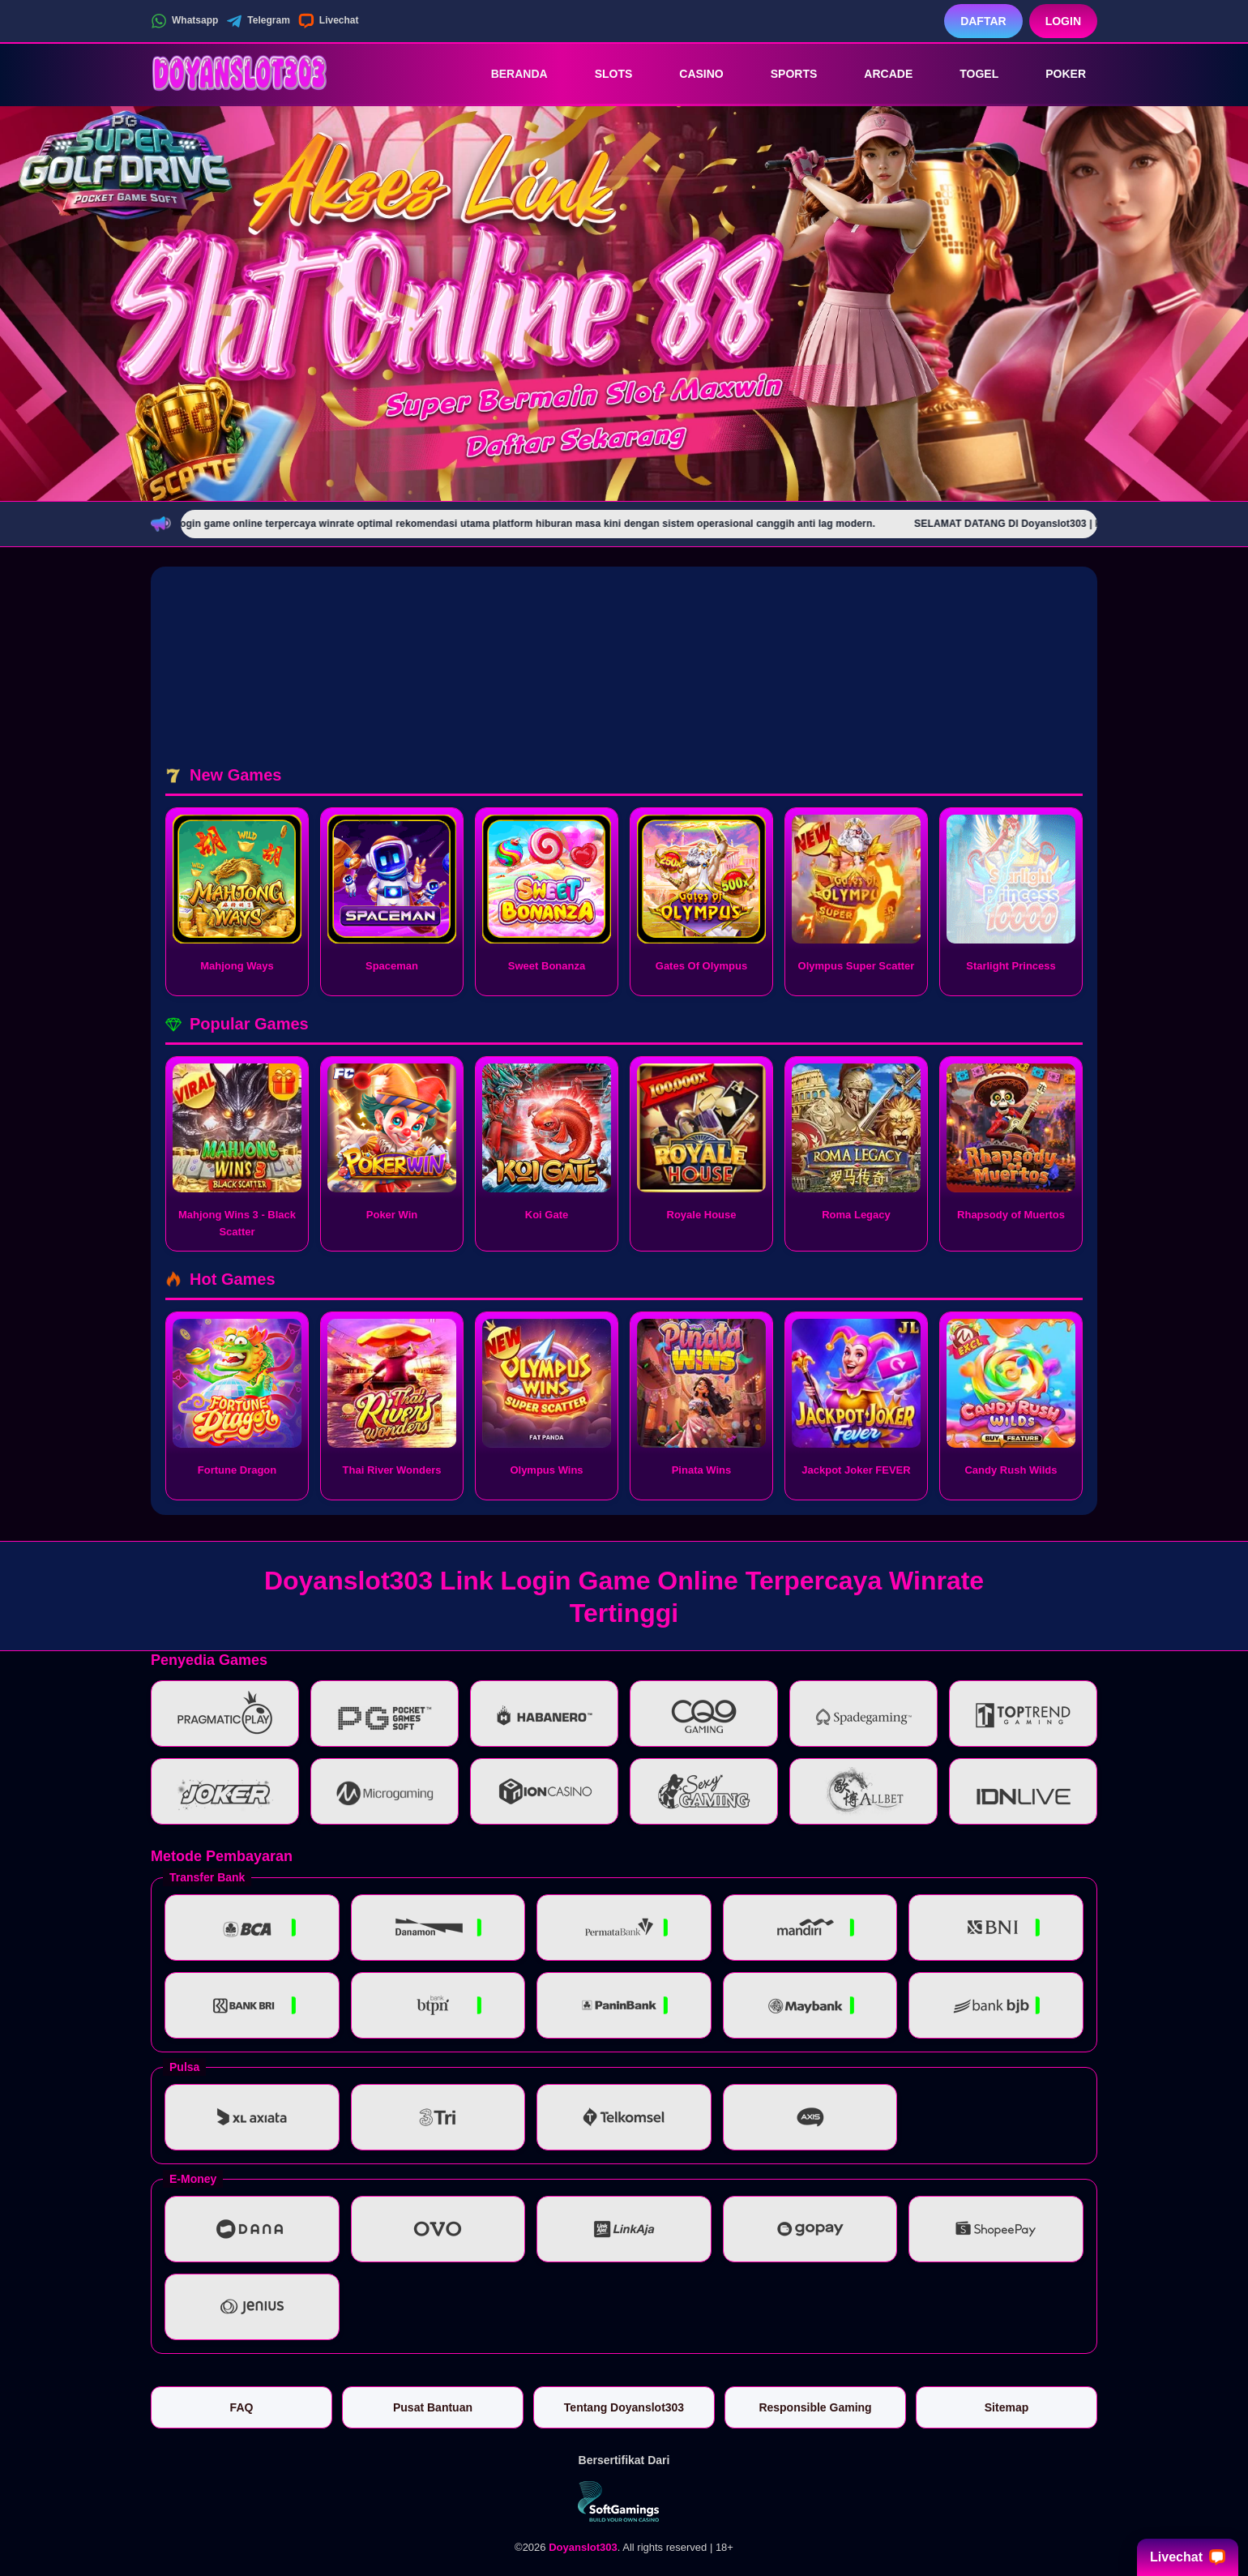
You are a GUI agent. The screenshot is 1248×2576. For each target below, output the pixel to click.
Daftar (983, 21)
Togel (967, 74)
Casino (689, 74)
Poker (1054, 74)
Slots (602, 74)
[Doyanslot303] (240, 74)
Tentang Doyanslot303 (624, 2407)
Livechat (328, 21)
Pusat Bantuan (432, 2407)
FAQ (242, 2407)
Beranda (508, 74)
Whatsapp (184, 21)
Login (1063, 21)
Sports (783, 74)
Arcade (876, 74)
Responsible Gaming (815, 2407)
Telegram (257, 21)
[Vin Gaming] (624, 2500)
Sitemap (1006, 2407)
